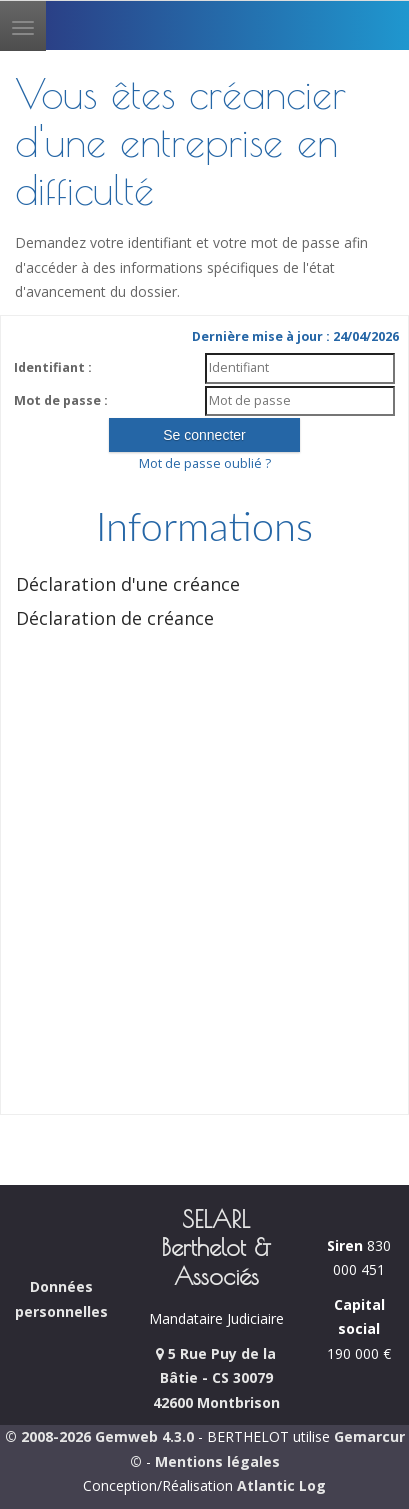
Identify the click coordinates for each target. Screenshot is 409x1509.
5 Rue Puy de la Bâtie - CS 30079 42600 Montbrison (216, 1378)
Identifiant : (53, 367)
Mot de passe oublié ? (205, 463)
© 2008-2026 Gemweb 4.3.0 (99, 1436)
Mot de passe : (61, 400)
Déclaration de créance (115, 618)
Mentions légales (217, 1461)
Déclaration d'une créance (128, 584)
